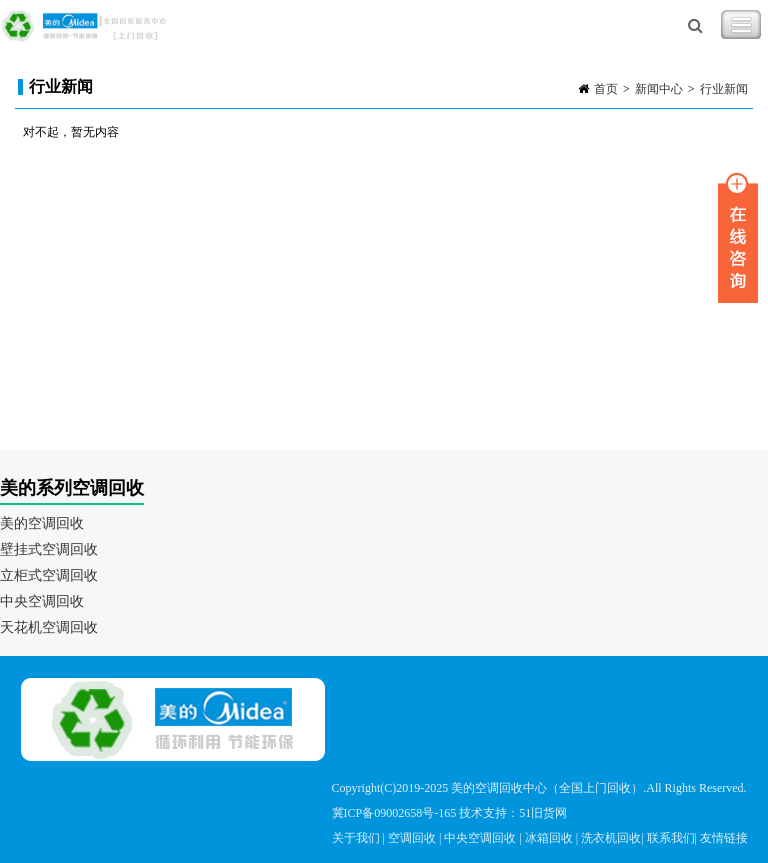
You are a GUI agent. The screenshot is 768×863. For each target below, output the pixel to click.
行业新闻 (724, 89)
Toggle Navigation (741, 25)
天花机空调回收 (49, 627)
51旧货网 (543, 813)
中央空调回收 (42, 601)
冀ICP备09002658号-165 (394, 813)
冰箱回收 (549, 838)
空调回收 (412, 838)
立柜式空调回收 (49, 575)
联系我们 (671, 838)
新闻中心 (659, 89)
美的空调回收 (42, 523)
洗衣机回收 (611, 838)
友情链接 (724, 838)
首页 (606, 89)
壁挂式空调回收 (49, 549)
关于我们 (356, 838)
